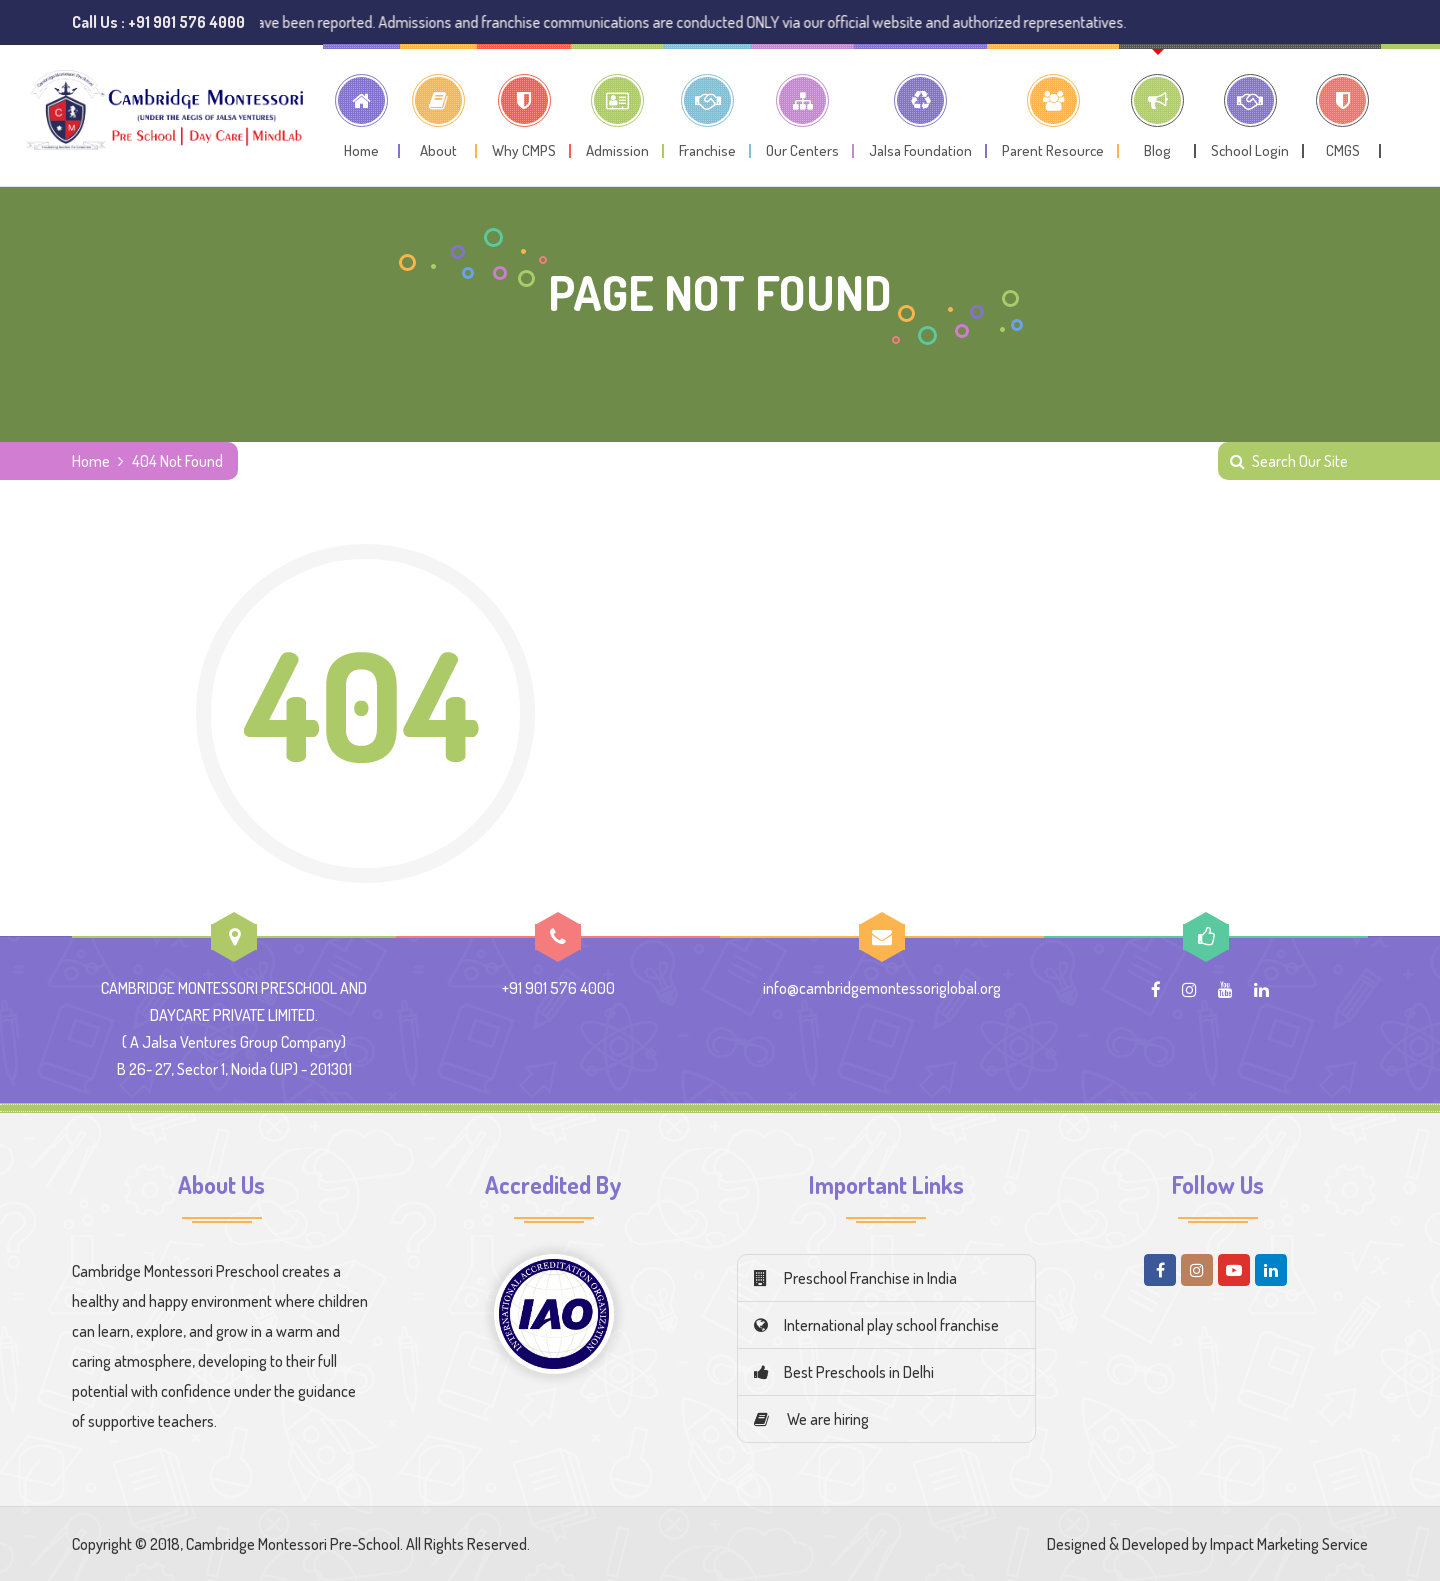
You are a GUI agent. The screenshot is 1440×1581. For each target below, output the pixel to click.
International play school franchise (876, 1325)
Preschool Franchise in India (855, 1278)
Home (91, 461)
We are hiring (811, 1419)
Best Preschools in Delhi (844, 1372)
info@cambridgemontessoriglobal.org (882, 988)
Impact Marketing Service (1289, 1544)
